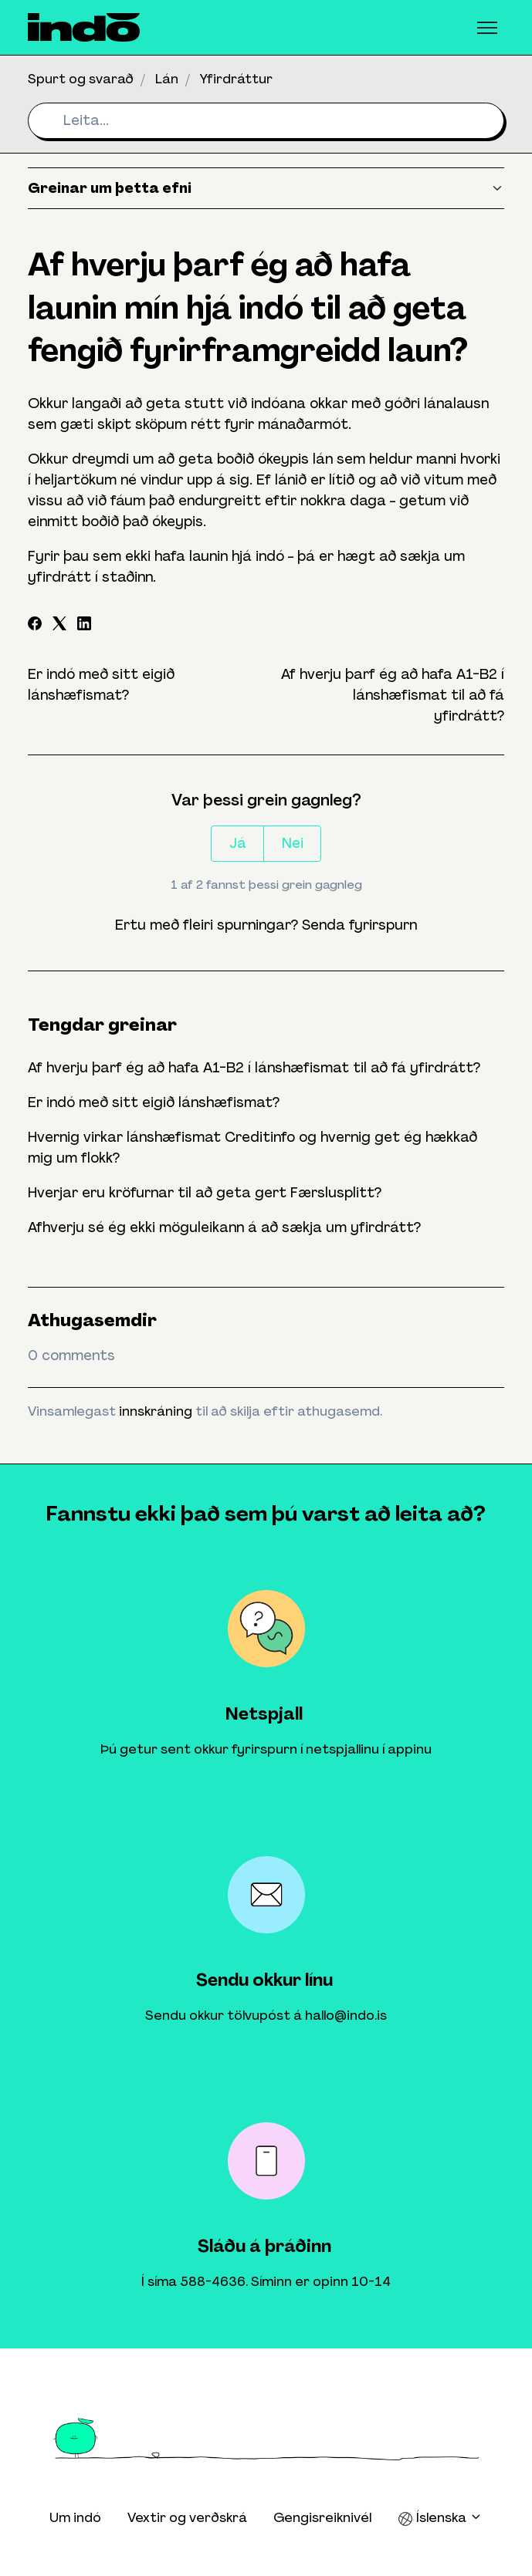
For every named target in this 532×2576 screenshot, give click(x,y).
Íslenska (440, 2518)
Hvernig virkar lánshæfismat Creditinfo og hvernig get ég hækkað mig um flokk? (252, 1147)
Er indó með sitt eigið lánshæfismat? (154, 1102)
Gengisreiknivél (322, 2517)
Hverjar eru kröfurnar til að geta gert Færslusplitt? (204, 1192)
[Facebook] (35, 625)
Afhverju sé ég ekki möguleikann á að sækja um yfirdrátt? (224, 1227)
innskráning (155, 1411)
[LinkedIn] (84, 625)
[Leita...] (266, 121)
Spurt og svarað (81, 78)
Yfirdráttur (236, 78)
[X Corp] (59, 625)
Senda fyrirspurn (359, 925)
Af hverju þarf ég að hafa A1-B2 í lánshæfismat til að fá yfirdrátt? (392, 695)
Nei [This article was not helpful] (292, 843)
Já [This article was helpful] (237, 843)
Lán (166, 78)
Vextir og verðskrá (187, 2517)
